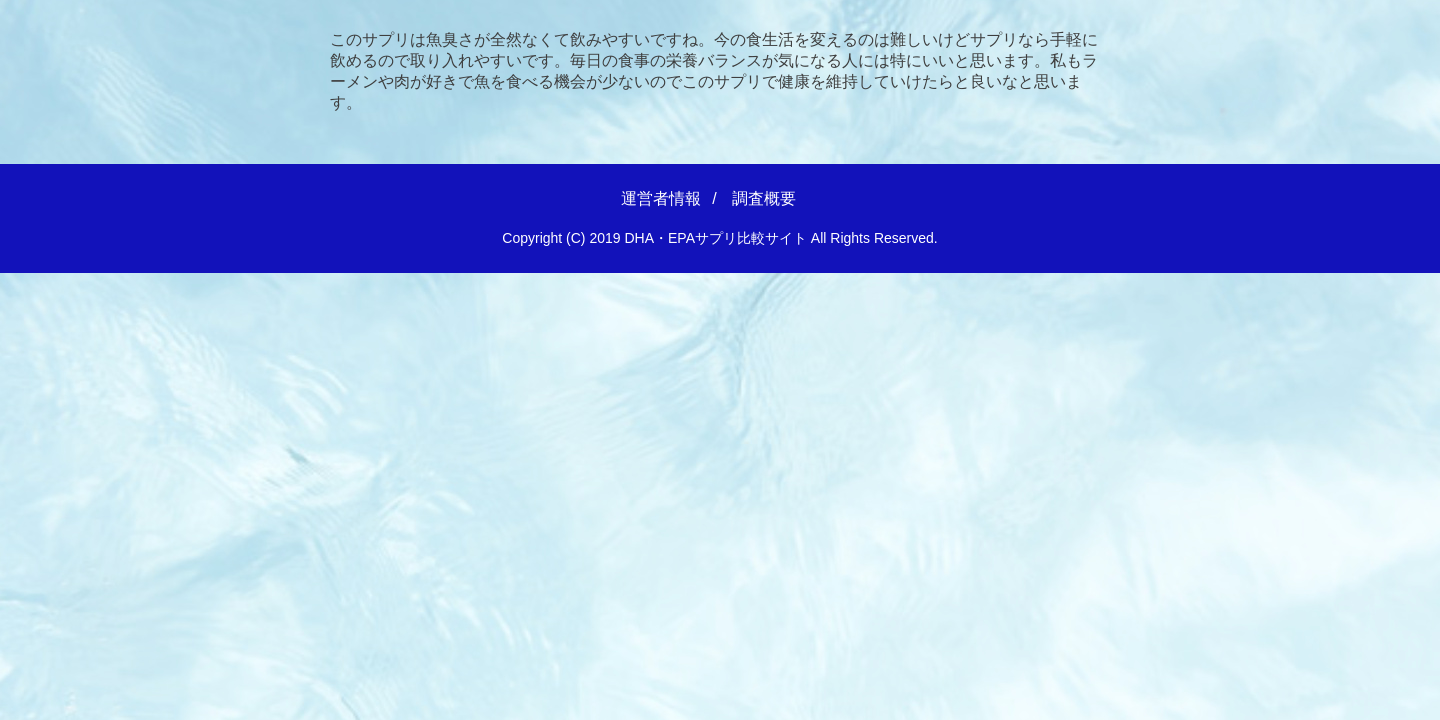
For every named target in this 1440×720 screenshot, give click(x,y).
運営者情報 (661, 198)
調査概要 (764, 198)
